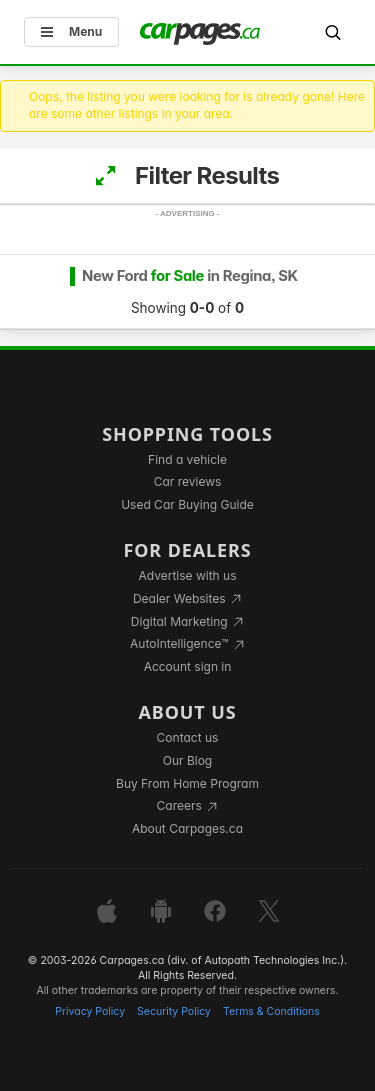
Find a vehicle (187, 459)
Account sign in (188, 666)
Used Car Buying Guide (187, 504)
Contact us (188, 737)
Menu (71, 31)
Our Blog (187, 760)
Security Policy (174, 1011)
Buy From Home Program (187, 783)
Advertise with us (188, 575)
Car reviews (188, 481)
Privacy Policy (90, 1011)
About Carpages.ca (187, 828)
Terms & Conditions (271, 1011)
